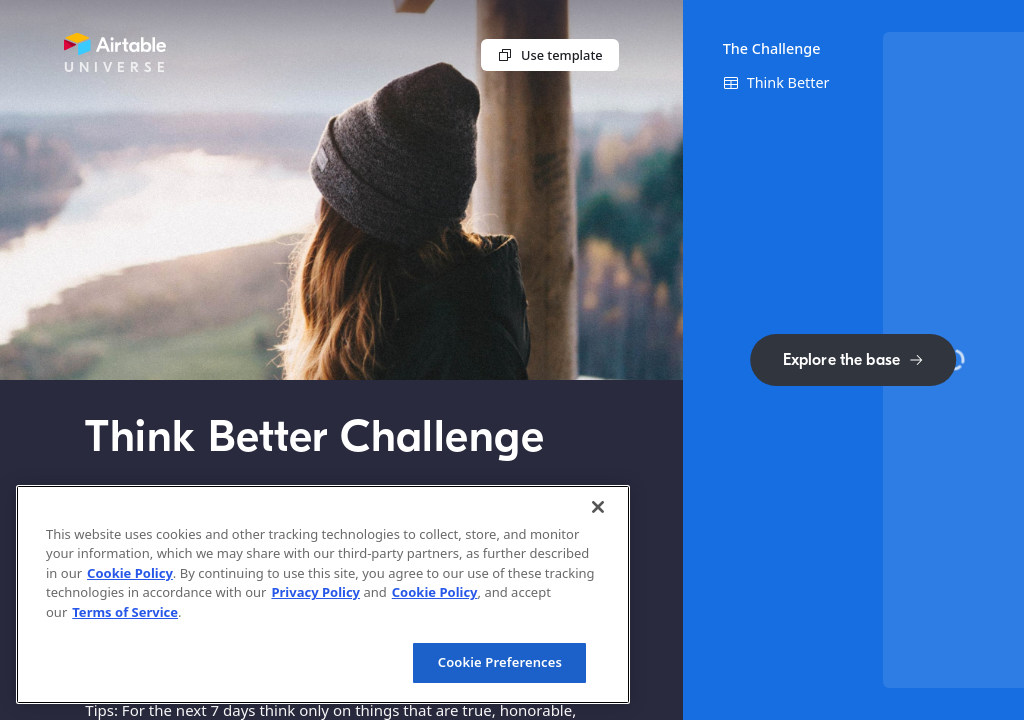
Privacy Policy (315, 592)
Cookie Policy (130, 573)
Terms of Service (125, 612)
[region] (323, 594)
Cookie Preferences (500, 662)
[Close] (598, 507)
